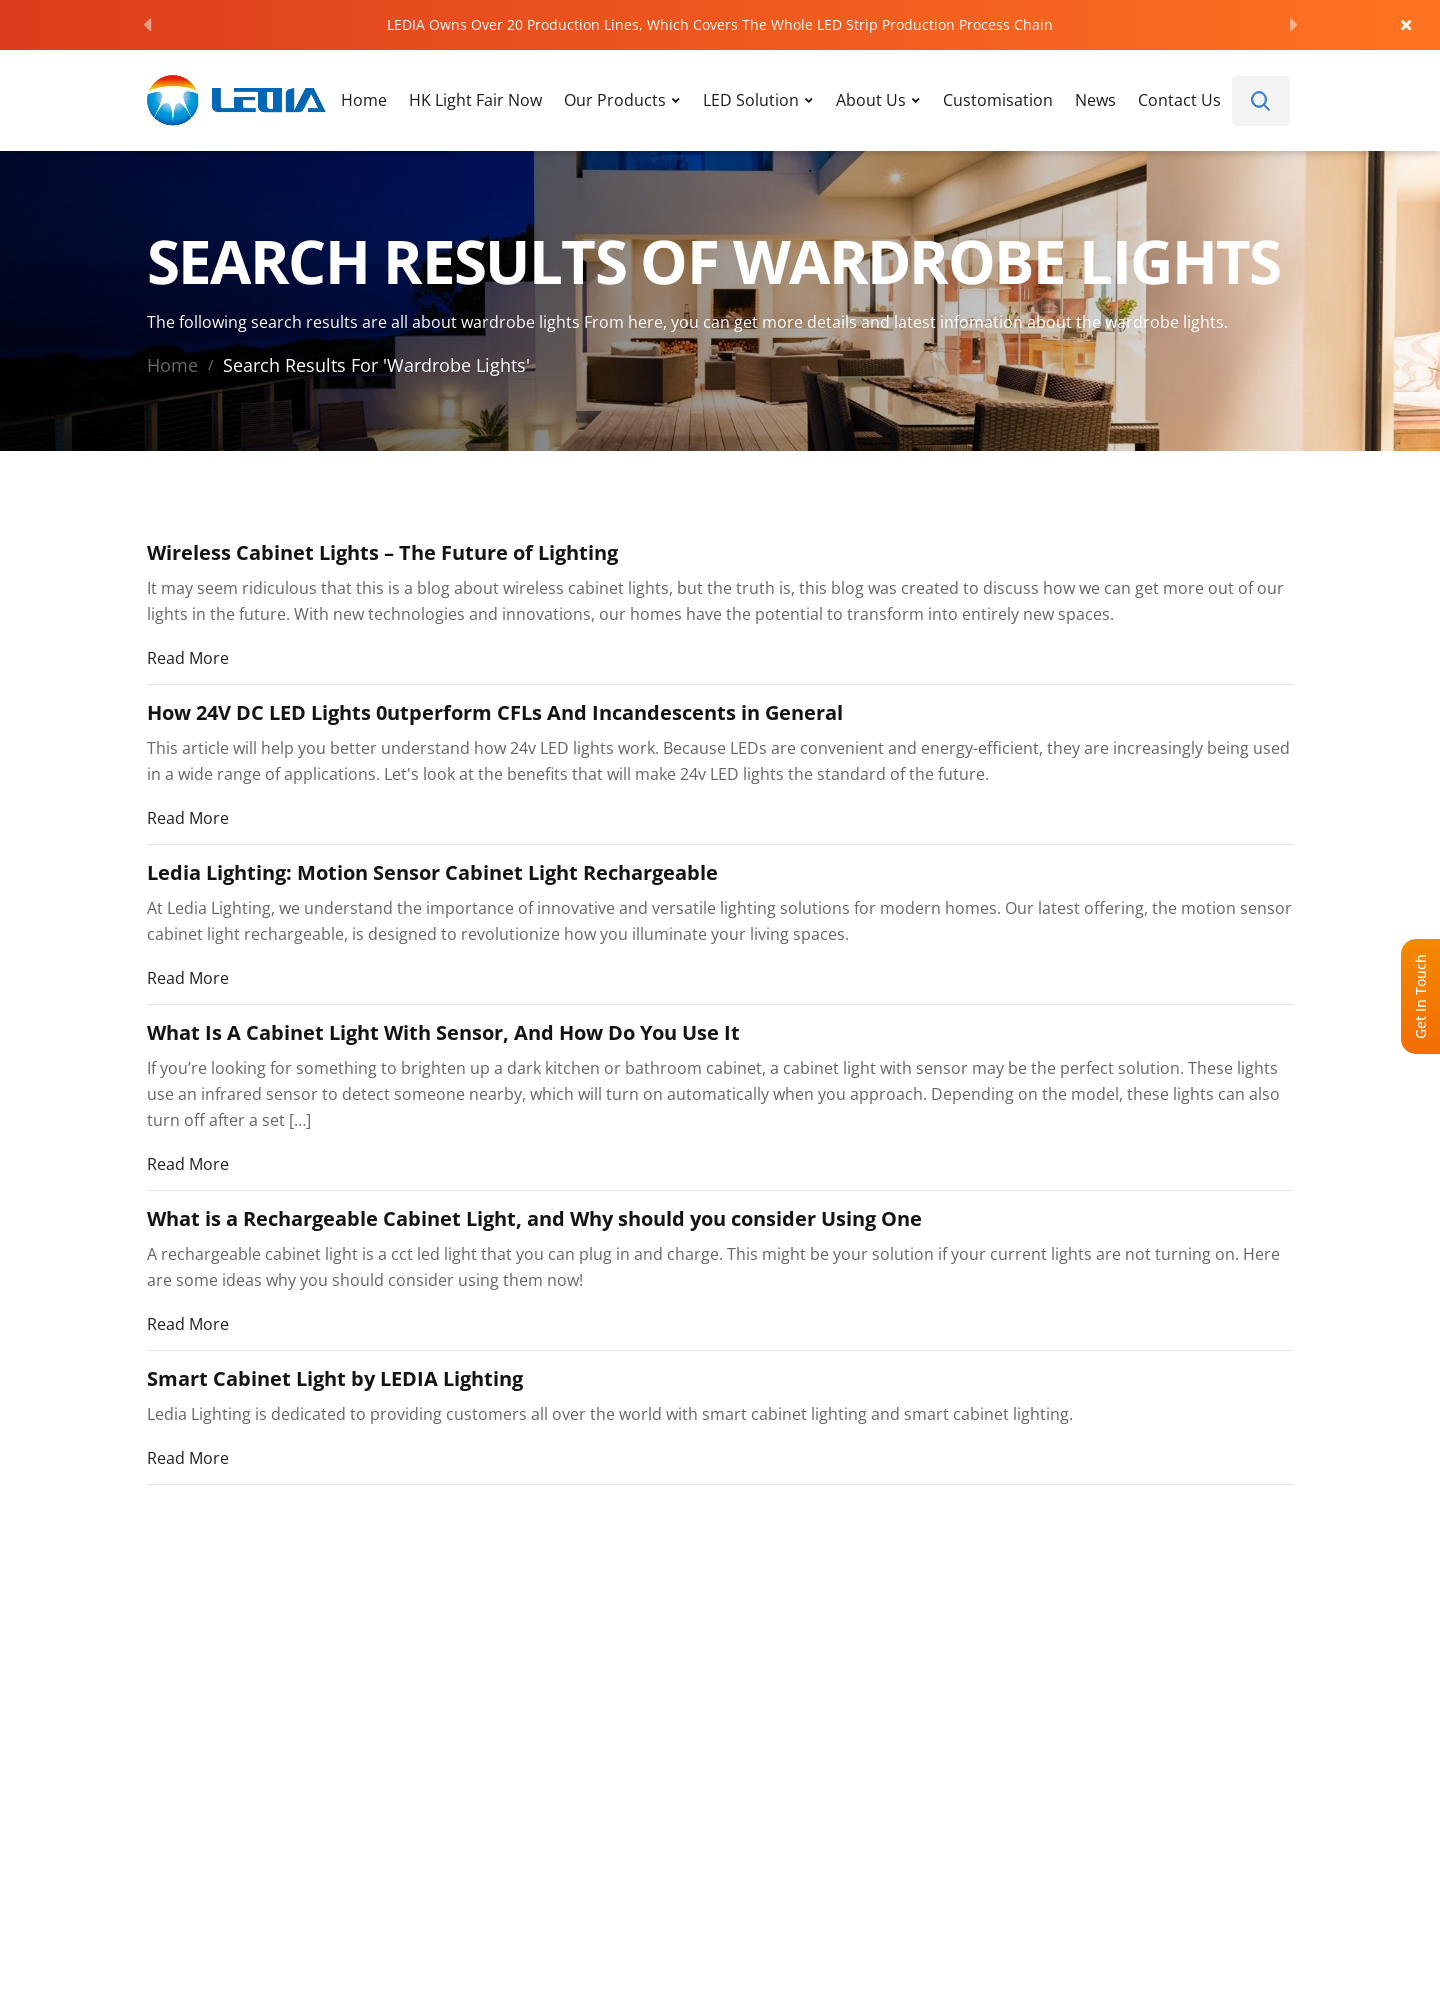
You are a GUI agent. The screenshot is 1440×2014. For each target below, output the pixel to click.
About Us (871, 99)
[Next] (1294, 25)
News (1095, 99)
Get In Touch (1420, 996)
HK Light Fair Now (475, 99)
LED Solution (751, 99)
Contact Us (1179, 99)
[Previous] (147, 25)
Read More (188, 657)
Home (364, 99)
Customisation (998, 99)
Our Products (615, 99)
